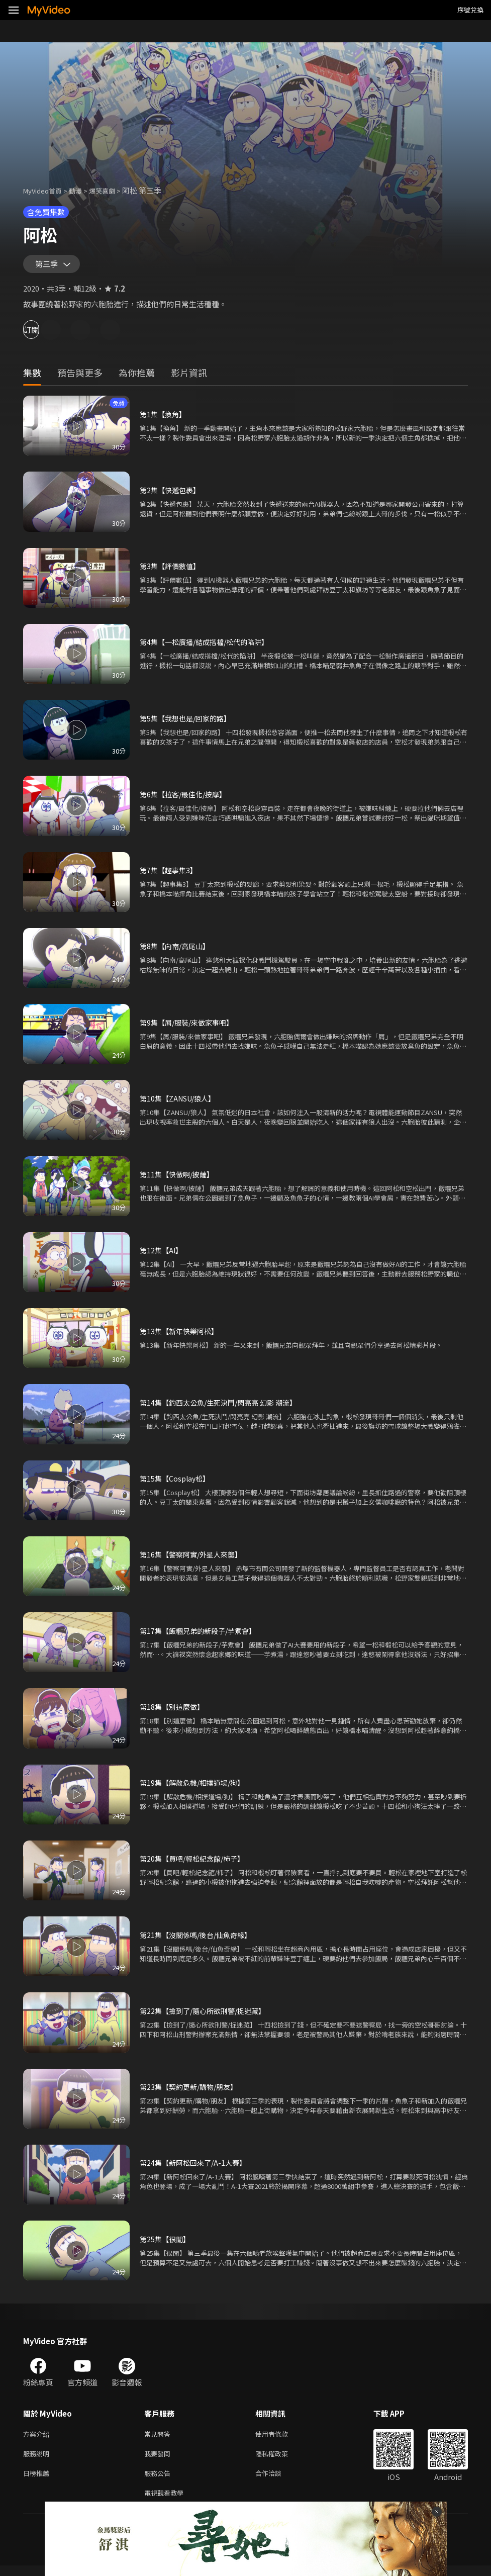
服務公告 (159, 2481)
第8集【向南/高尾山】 (177, 950)
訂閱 (43, 334)
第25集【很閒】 (166, 2243)
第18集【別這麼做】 (174, 1711)
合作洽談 (276, 2481)
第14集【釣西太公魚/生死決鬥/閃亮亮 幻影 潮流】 (224, 1407)
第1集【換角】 (164, 418)
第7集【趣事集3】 (170, 874)
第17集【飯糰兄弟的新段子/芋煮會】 (202, 1635)
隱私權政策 (280, 2460)
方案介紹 (38, 2439)
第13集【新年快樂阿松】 (181, 1335)
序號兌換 (470, 10)
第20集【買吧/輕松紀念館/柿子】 (196, 1863)
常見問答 (159, 2439)
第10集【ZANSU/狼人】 (181, 1102)
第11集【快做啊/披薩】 (179, 1178)
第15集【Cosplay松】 (177, 1483)
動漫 (83, 190)
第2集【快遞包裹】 (172, 494)
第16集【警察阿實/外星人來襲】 (194, 1558)
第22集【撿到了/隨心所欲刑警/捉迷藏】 (207, 2015)
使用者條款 (280, 2439)
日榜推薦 (38, 2481)
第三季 (48, 266)
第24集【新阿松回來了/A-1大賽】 (196, 2167)
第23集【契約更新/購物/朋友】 (192, 2091)
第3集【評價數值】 (172, 570)
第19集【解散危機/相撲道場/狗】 (196, 1787)
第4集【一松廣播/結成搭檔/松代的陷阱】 (209, 646)
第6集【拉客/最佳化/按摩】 (186, 798)
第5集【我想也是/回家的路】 (188, 722)
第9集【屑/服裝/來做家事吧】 (190, 1027)
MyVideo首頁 (46, 190)
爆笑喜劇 (113, 190)
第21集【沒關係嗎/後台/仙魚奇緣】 (199, 1939)
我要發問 (159, 2460)
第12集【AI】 (162, 1254)
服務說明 (38, 2460)
